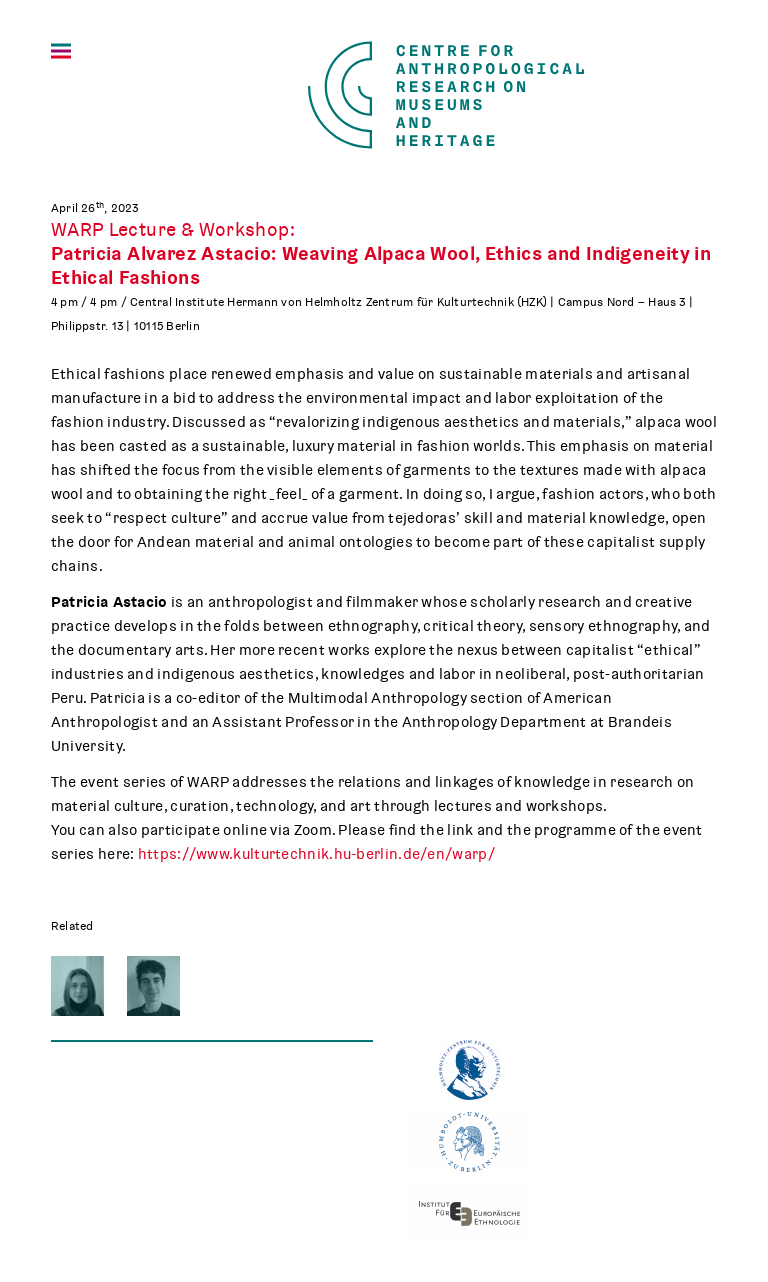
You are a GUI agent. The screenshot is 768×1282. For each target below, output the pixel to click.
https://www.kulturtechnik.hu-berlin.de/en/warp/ (316, 854)
